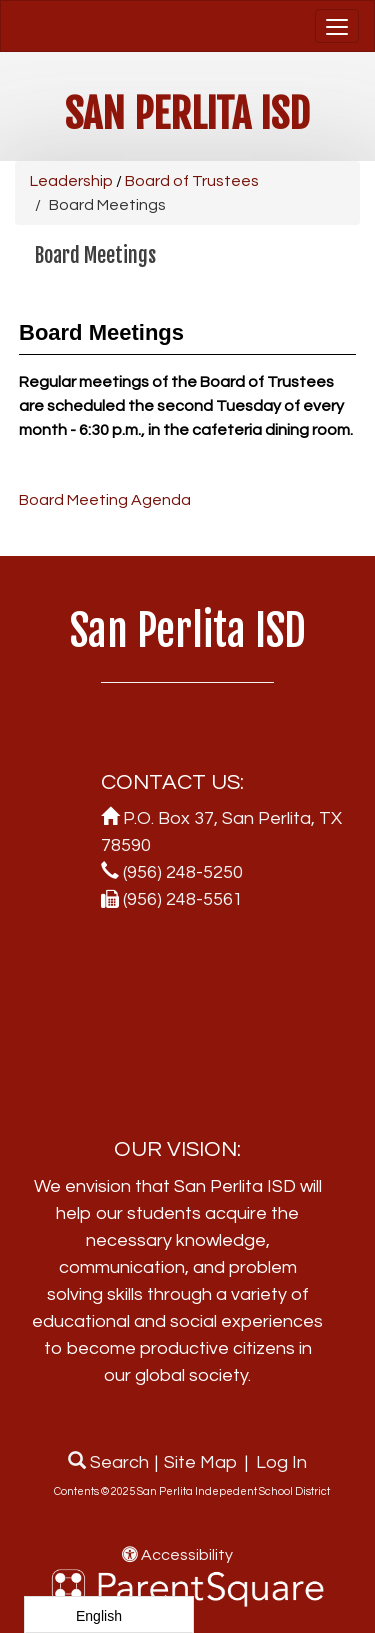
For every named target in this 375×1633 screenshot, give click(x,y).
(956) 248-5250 (183, 872)
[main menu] (337, 26)
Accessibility (177, 1555)
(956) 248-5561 (183, 899)
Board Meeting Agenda (105, 500)
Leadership (71, 181)
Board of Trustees (192, 181)
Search (108, 1462)
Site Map (200, 1462)
